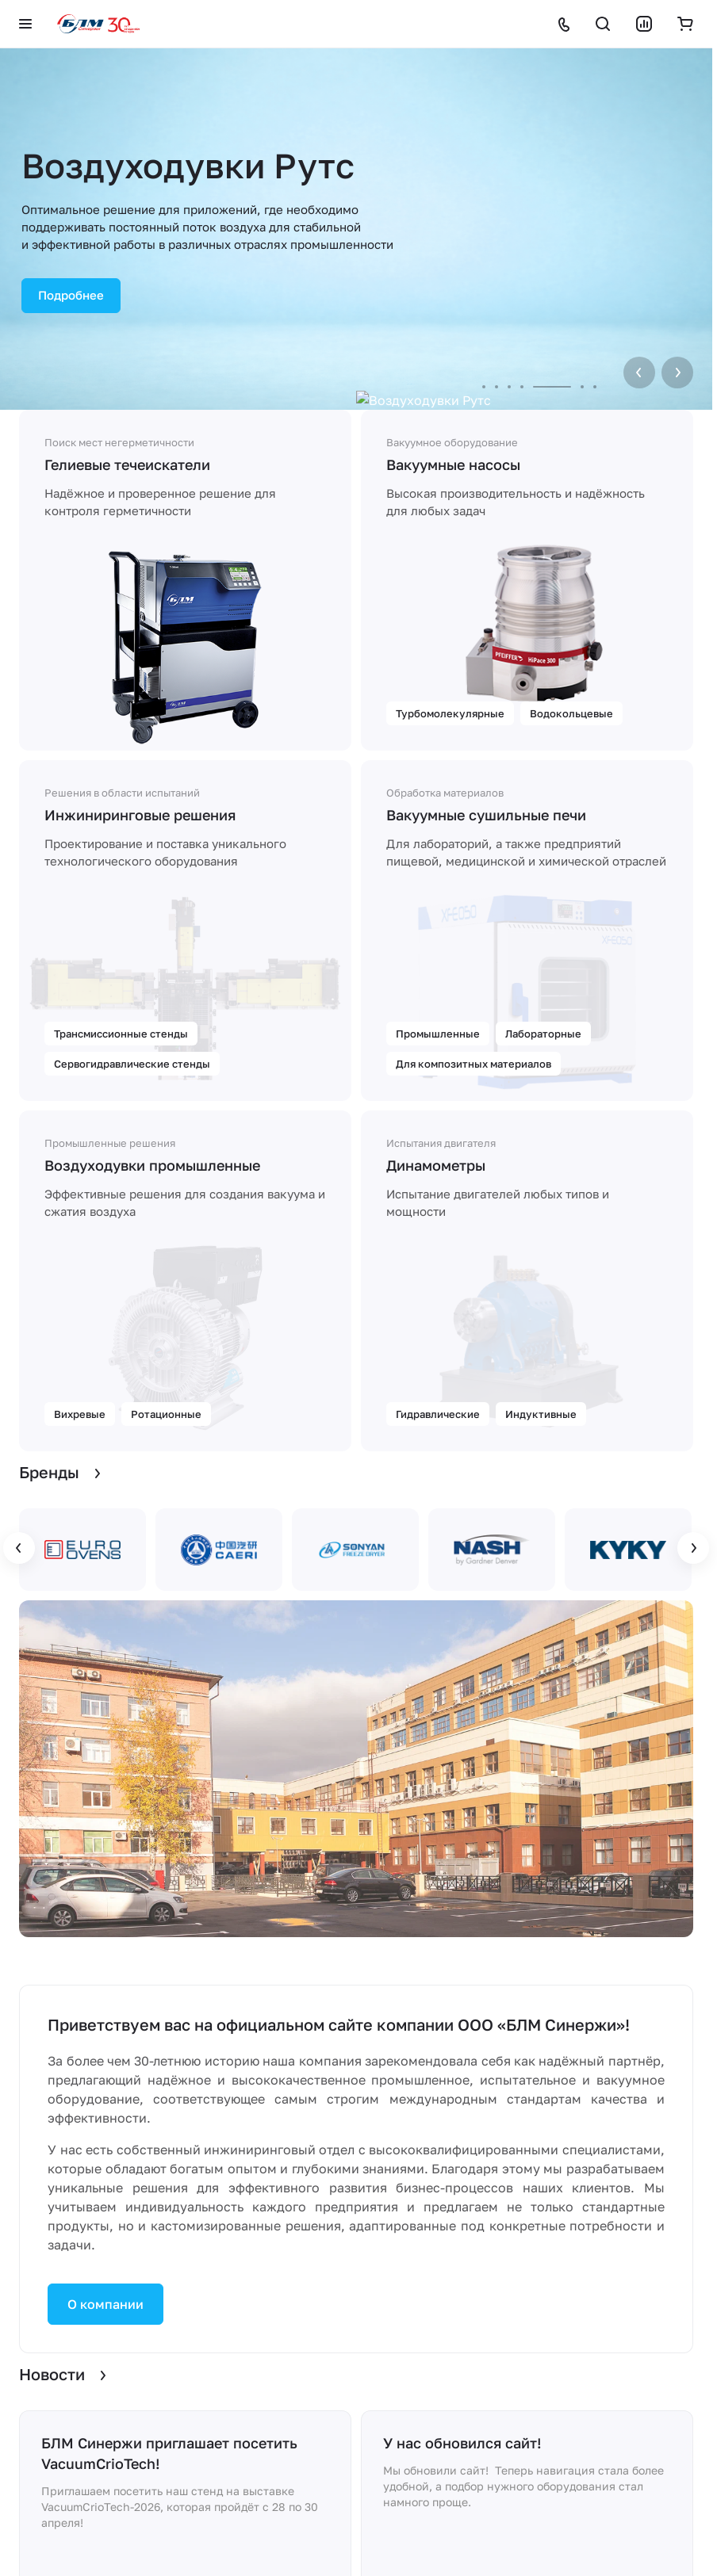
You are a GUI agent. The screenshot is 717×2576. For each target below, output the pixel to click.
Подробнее (71, 295)
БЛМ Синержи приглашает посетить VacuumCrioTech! (169, 2453)
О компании (105, 2304)
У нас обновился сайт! (462, 2443)
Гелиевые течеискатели (127, 464)
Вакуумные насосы (453, 464)
